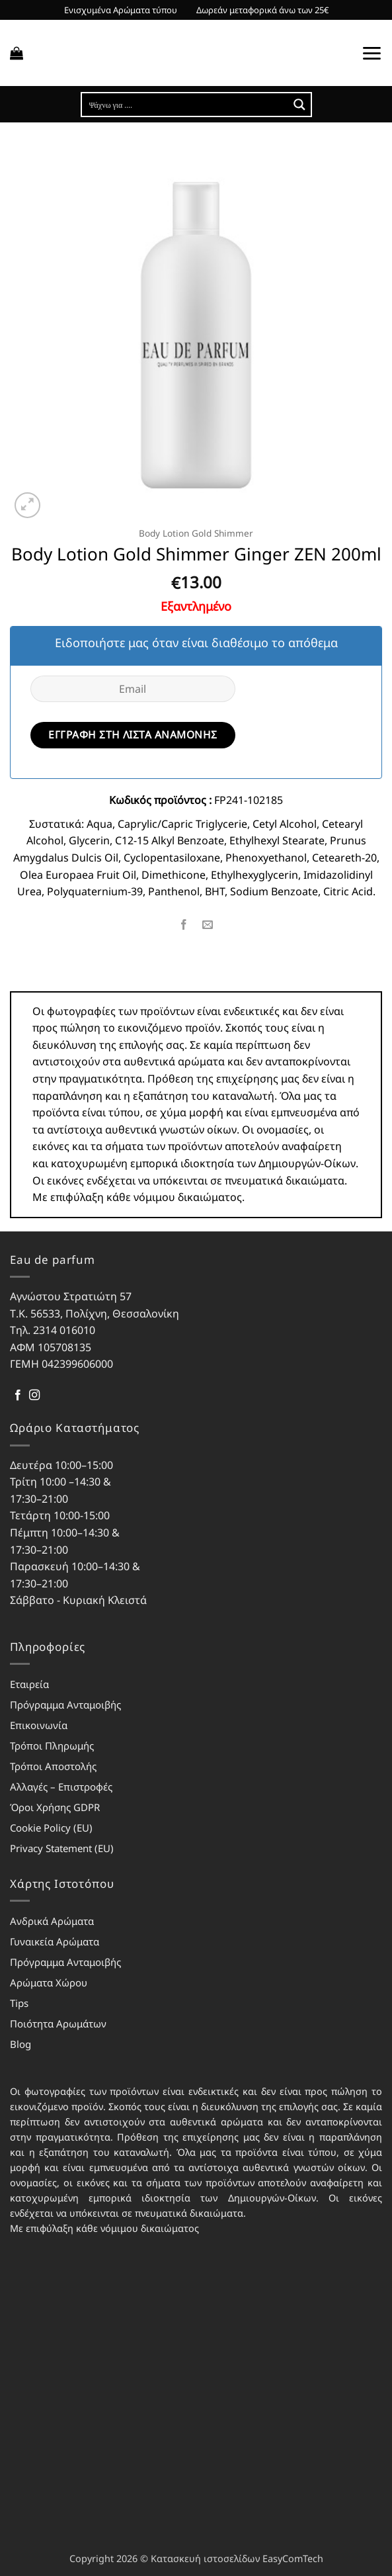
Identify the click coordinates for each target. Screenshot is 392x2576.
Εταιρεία (29, 1684)
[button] (16, 52)
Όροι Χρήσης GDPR (55, 1807)
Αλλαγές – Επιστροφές (61, 1786)
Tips (19, 2003)
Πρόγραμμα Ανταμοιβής (65, 1704)
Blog (20, 2044)
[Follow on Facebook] (18, 1395)
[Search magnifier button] (299, 104)
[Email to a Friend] (208, 925)
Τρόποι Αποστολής (53, 1766)
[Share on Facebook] (184, 925)
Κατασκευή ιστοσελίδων (205, 2558)
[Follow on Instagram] (34, 1395)
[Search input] (185, 104)
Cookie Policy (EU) (51, 1827)
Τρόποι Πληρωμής (52, 1745)
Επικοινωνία (38, 1725)
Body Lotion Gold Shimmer (196, 533)
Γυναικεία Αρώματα (54, 1941)
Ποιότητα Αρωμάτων (58, 2023)
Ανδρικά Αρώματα (52, 1921)
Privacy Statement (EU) (62, 1848)
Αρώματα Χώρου (48, 1982)
